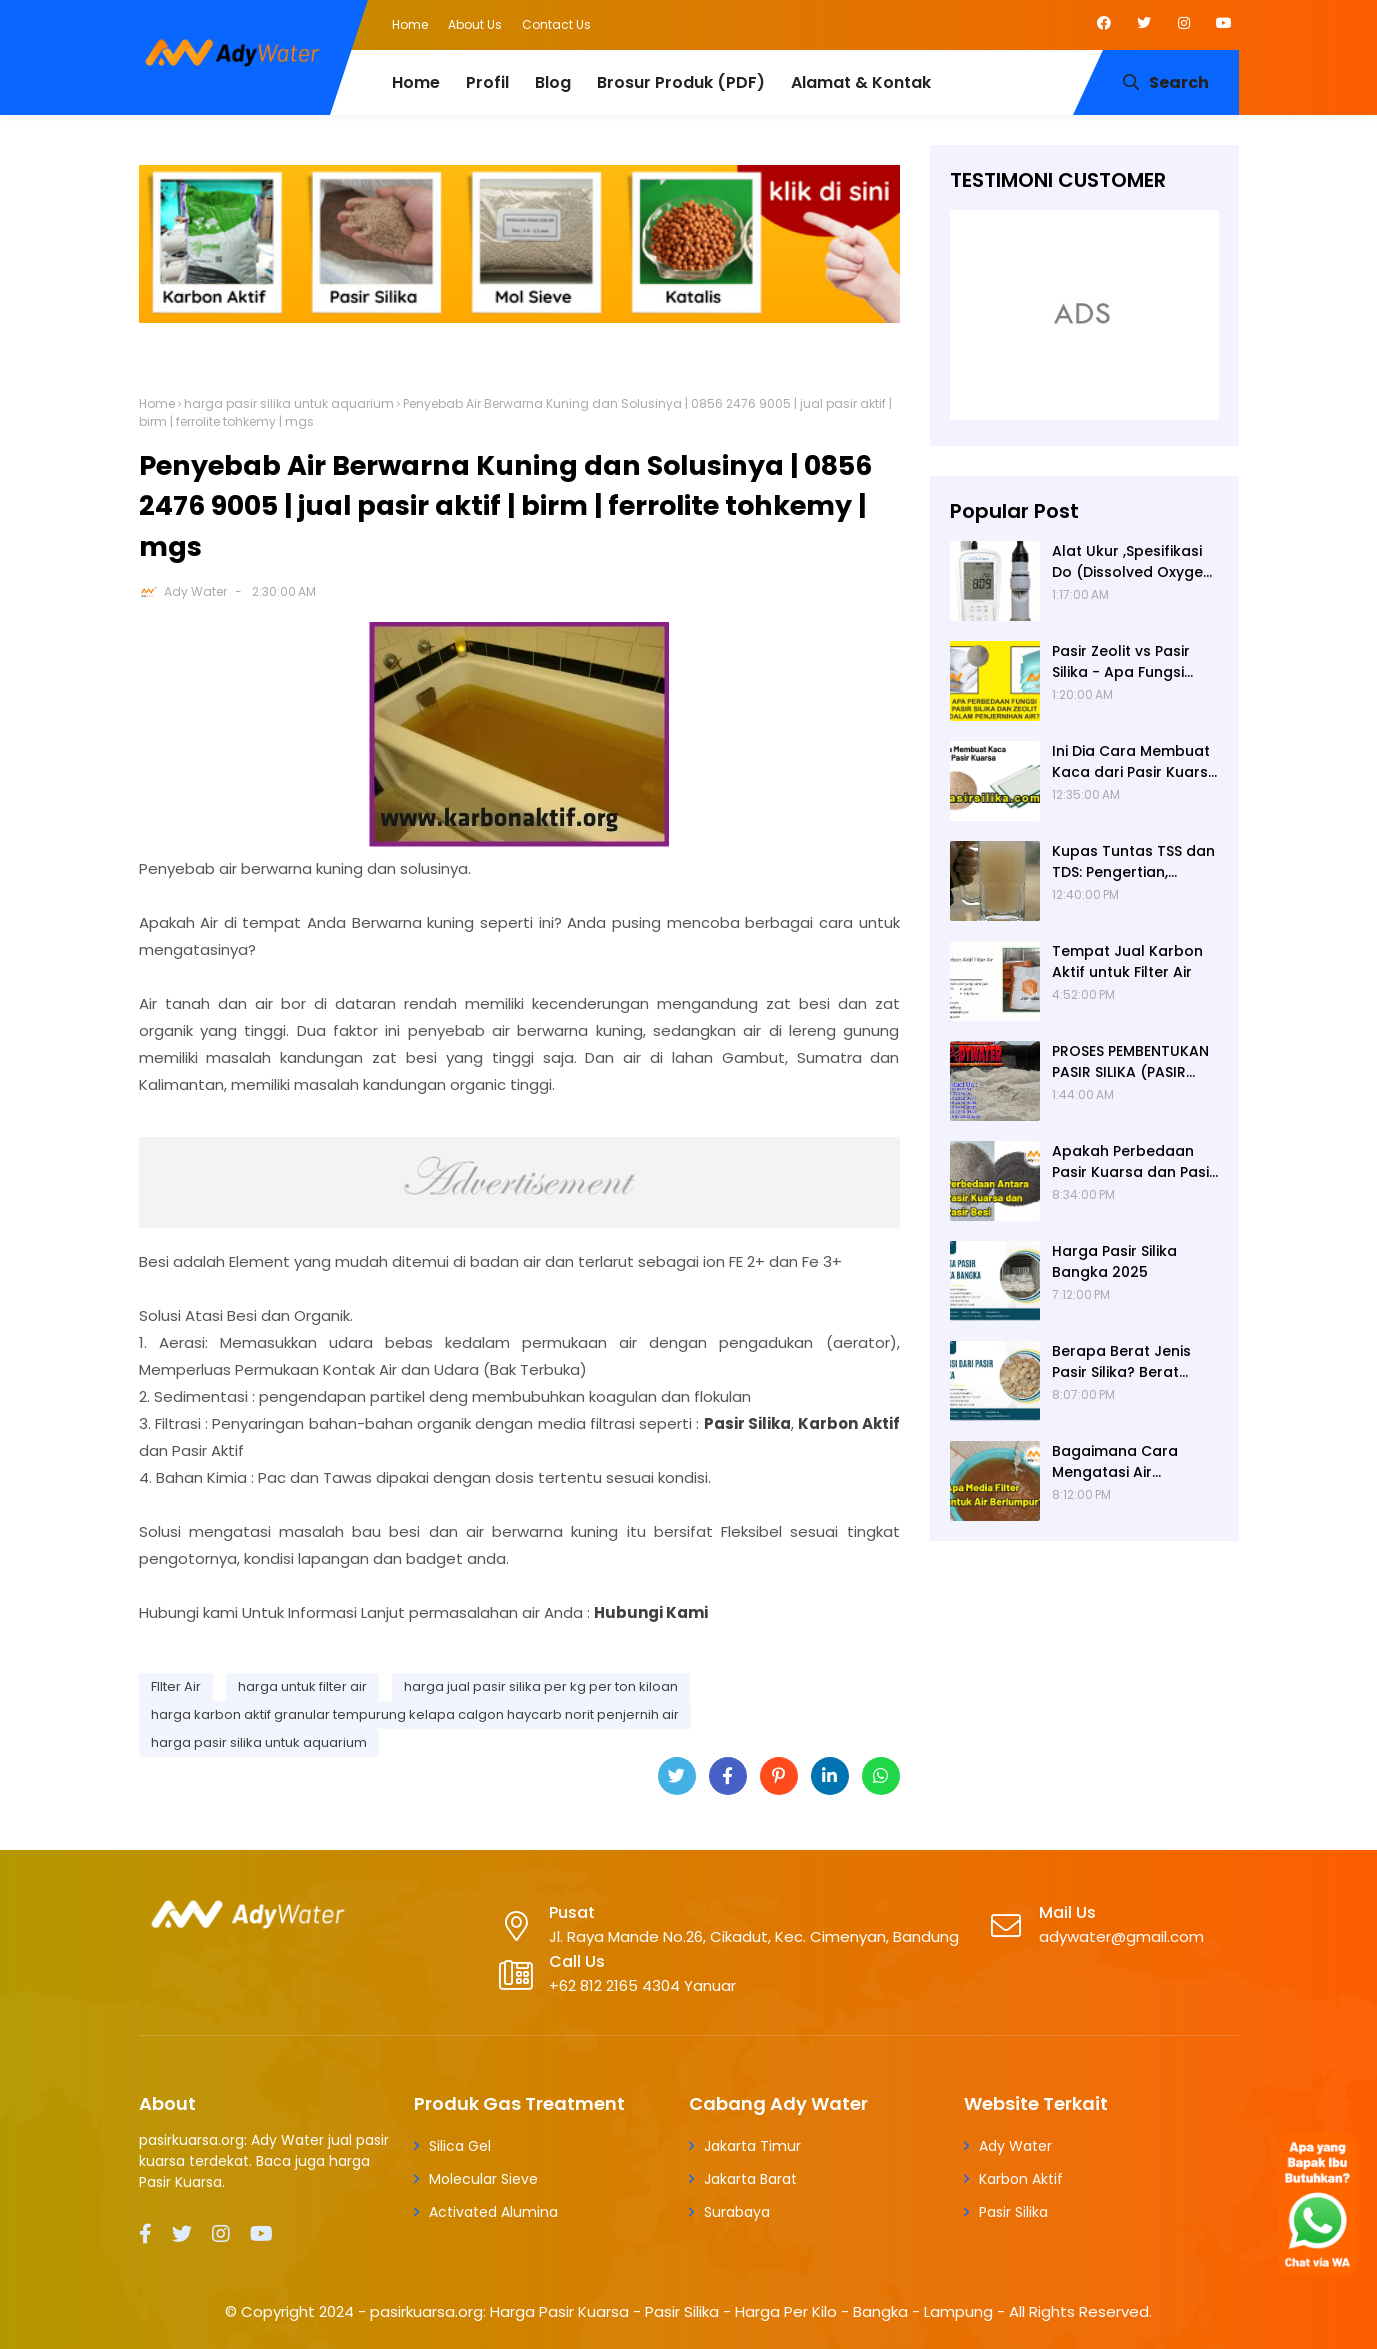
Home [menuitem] (416, 82)
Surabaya (737, 2212)
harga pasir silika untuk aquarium (289, 403)
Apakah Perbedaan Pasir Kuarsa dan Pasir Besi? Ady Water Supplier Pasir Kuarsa (1133, 1162)
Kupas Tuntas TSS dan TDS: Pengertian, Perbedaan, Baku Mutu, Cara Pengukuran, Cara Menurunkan (1135, 862)
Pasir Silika (1013, 2212)
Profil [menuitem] (487, 82)
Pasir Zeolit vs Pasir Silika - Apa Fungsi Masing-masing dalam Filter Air (1135, 662)
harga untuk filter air (302, 1686)
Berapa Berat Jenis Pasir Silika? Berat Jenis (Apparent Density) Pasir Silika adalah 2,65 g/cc (1121, 1362)
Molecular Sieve (483, 2179)
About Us (475, 24)
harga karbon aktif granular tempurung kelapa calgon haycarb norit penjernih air (415, 1714)
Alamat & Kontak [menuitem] (861, 82)
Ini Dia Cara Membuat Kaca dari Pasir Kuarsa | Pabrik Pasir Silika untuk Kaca (1135, 762)
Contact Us (556, 24)
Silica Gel (460, 2146)
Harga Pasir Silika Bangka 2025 (1114, 1261)
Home (410, 24)
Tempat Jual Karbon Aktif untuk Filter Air (1127, 961)
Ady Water (195, 591)
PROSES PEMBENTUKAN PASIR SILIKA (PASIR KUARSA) (1130, 1062)
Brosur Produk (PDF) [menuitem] (681, 82)
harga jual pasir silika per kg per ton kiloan (541, 1686)
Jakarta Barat (750, 2179)
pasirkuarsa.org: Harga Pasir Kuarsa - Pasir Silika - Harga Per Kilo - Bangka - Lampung (681, 2311)
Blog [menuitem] (553, 82)
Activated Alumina (493, 2212)
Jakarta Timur (752, 2146)
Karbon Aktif (1021, 2179)
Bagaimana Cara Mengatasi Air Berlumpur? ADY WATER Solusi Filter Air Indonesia (1130, 1462)
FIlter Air (176, 1686)
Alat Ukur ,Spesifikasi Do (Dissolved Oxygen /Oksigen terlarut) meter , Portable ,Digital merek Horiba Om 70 (1132, 562)
